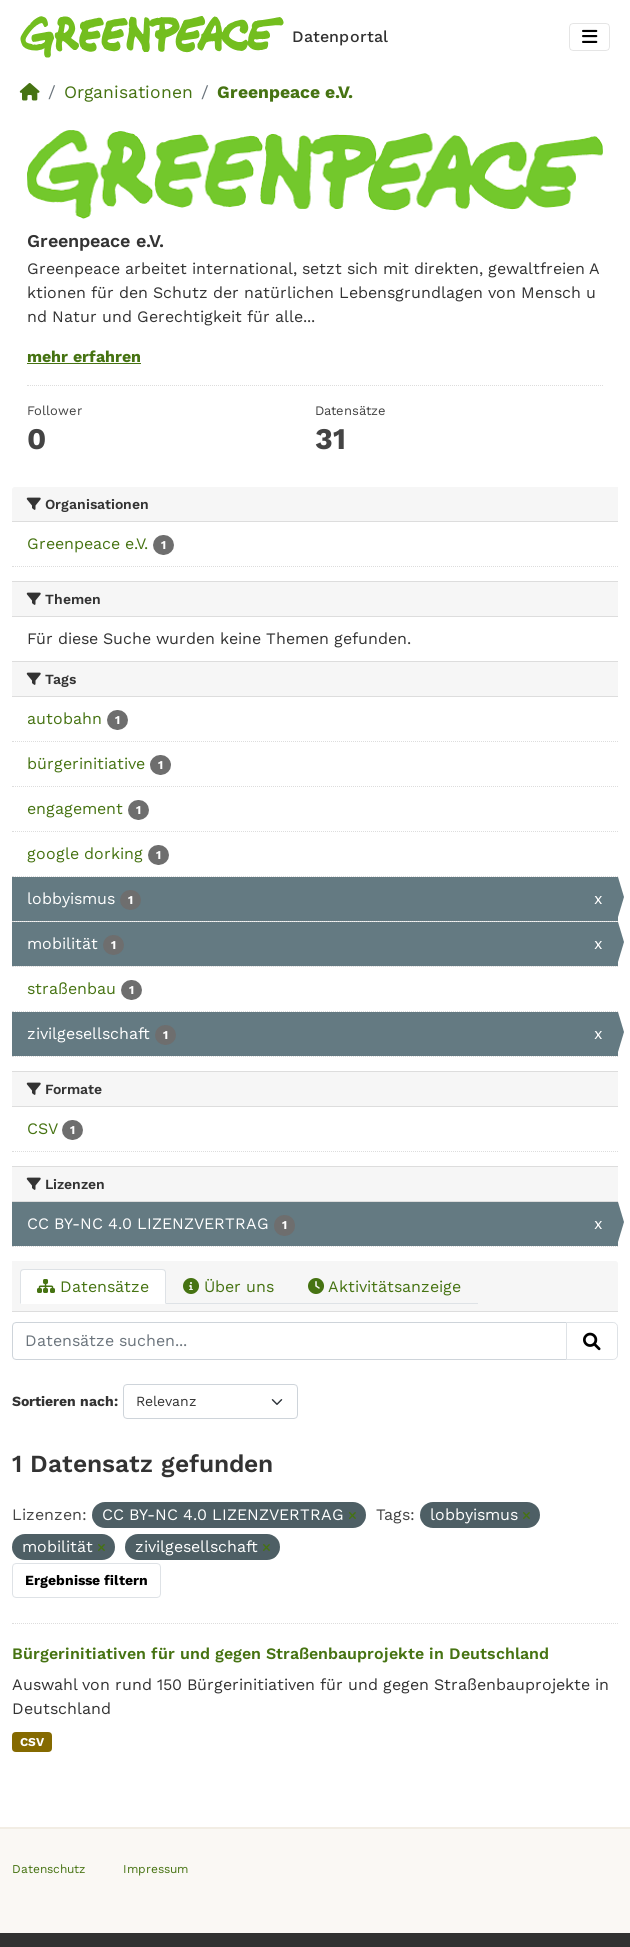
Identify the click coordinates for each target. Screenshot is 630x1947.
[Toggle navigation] (589, 37)
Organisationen (128, 92)
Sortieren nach (63, 1401)
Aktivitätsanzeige (384, 1286)
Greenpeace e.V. (285, 92)
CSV (32, 1742)
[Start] (30, 92)
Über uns (228, 1286)
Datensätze (93, 1286)
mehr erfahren (84, 356)
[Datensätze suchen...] (289, 1341)
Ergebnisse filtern (86, 1580)
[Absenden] (592, 1341)
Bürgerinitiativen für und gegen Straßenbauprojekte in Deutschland (280, 1653)
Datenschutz (48, 1869)
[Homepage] (208, 37)
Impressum (155, 1869)
